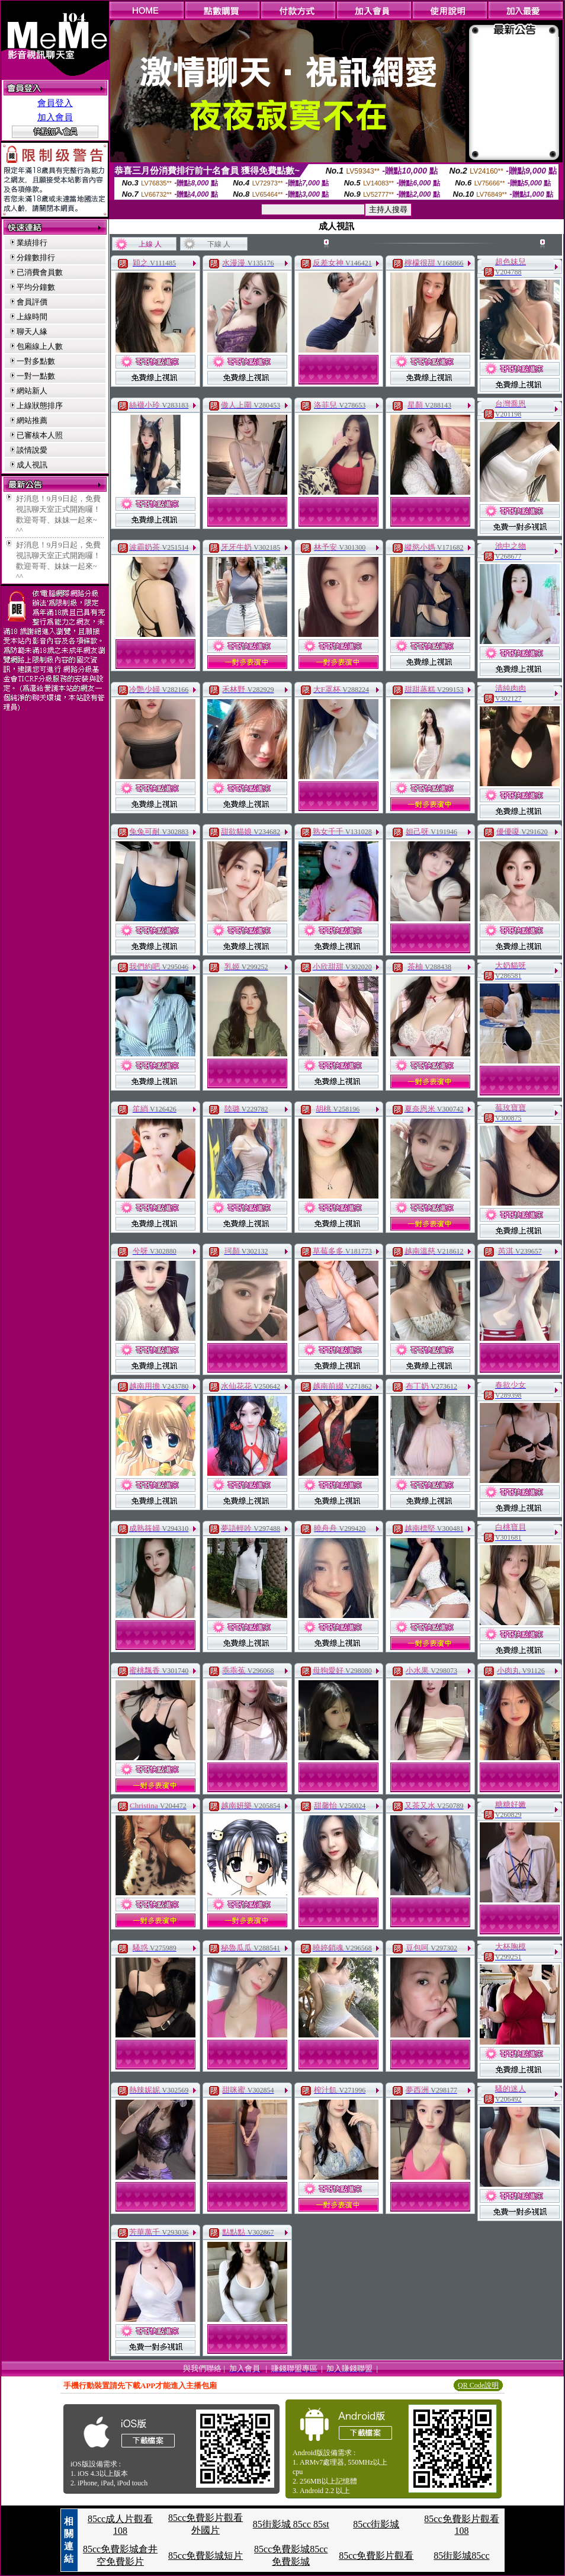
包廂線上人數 (40, 346)
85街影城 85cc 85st (291, 2524)
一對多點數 (36, 361)
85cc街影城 (376, 2524)
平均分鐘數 (36, 287)
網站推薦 (32, 420)
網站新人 (32, 390)
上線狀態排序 (40, 405)
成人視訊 (32, 464)
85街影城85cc (461, 2556)
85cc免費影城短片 (205, 2556)
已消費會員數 (40, 272)
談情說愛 (32, 450)
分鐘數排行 (36, 257)
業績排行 (32, 242)
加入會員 (55, 117)
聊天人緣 (32, 331)
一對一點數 (36, 375)
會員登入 (55, 103)
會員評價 (32, 301)
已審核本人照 (40, 435)
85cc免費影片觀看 (376, 2556)
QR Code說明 (478, 2385)
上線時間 (32, 316)
